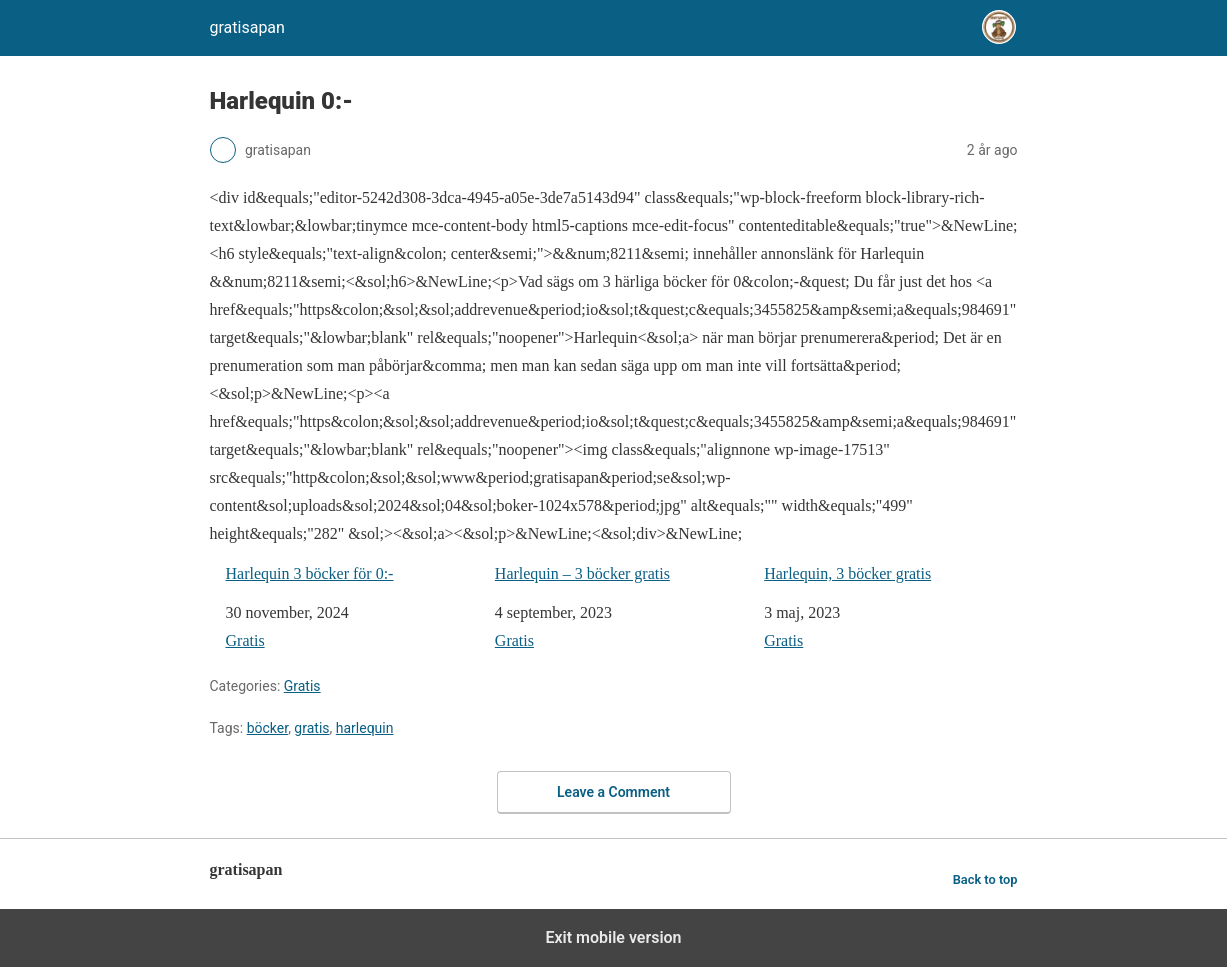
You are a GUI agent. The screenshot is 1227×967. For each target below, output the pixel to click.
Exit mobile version (613, 937)
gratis (311, 728)
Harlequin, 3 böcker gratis (847, 573)
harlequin (365, 728)
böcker (267, 728)
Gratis (245, 640)
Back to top (985, 879)
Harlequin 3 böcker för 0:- (310, 573)
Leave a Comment (613, 792)
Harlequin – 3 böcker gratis (582, 573)
